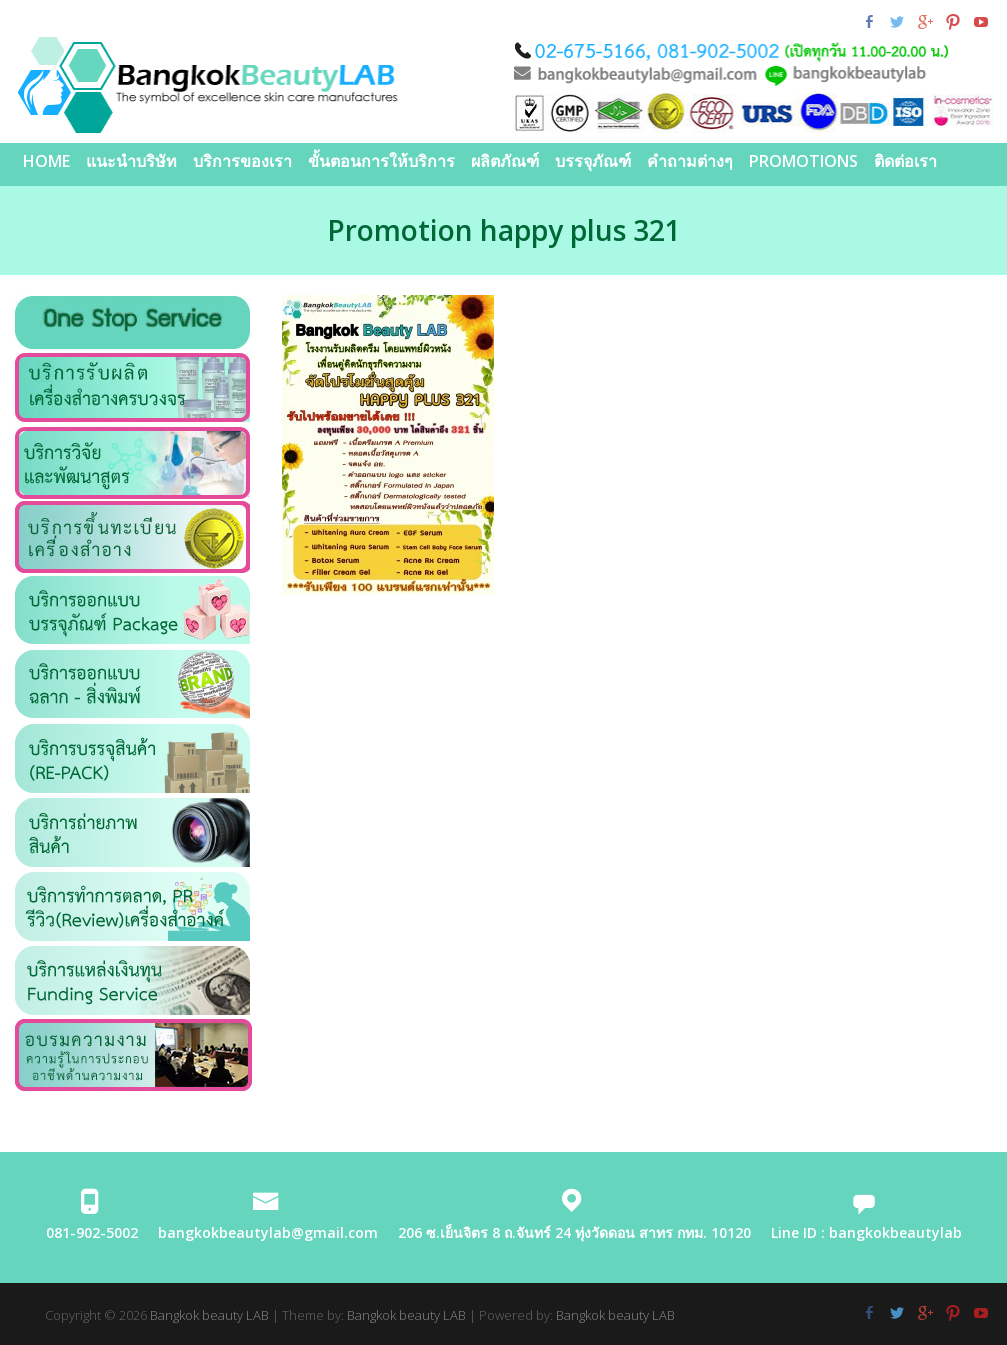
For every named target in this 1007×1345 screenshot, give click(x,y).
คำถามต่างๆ (690, 161)
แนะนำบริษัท (131, 161)
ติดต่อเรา (905, 161)
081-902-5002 (92, 1232)
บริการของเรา (242, 161)
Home (46, 161)
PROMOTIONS (803, 161)
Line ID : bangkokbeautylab (866, 1232)
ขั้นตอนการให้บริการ (381, 161)
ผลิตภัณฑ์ (505, 161)
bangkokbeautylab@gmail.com (268, 1232)
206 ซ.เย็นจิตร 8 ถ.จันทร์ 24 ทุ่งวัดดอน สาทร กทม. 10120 (574, 1232)
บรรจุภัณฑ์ (593, 161)
